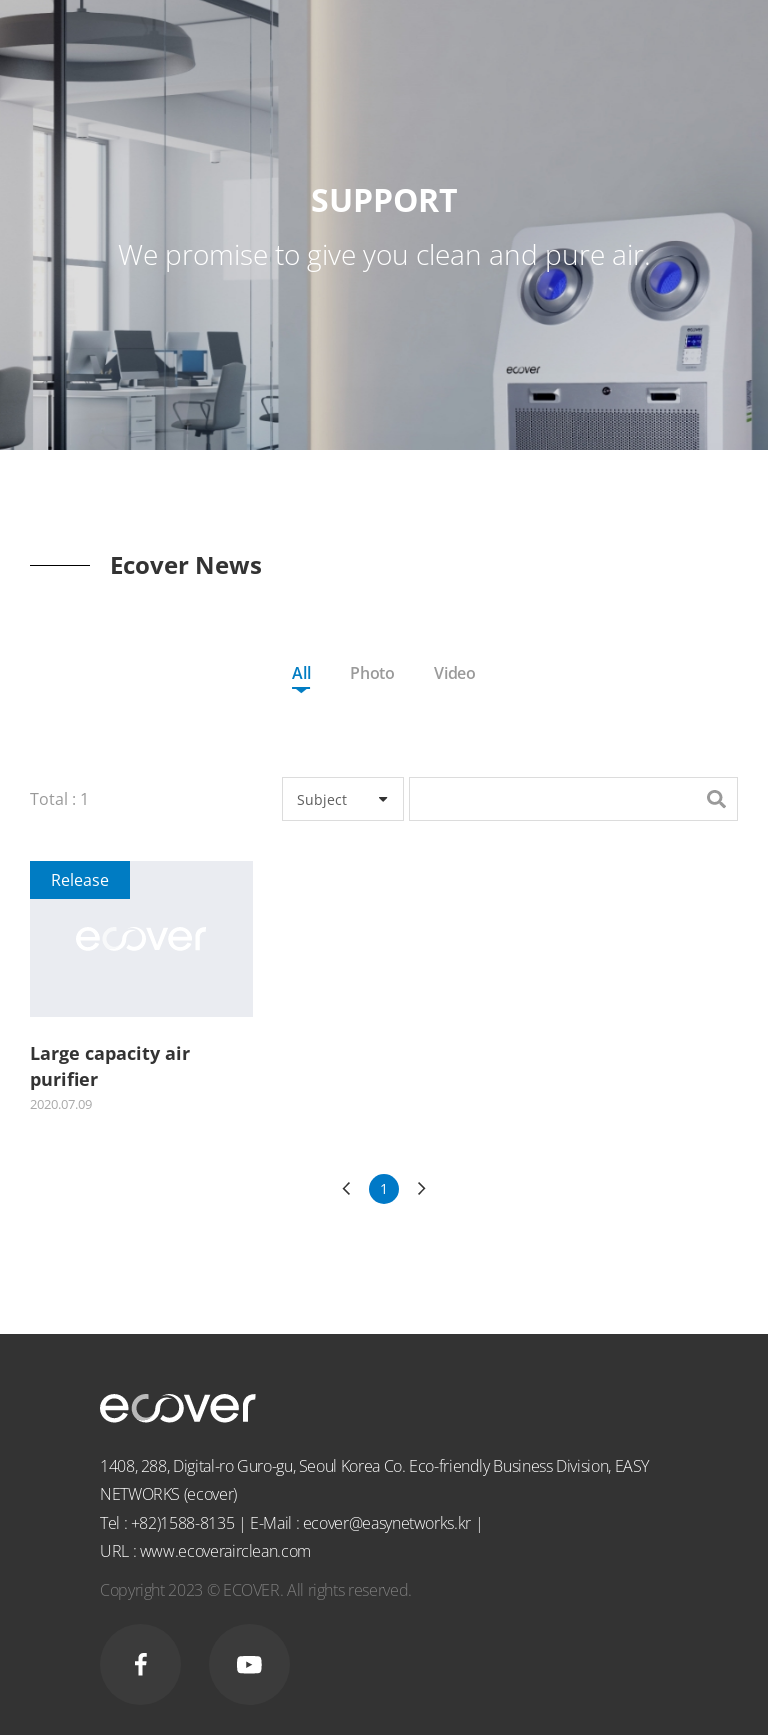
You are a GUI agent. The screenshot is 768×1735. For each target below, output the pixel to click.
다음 (422, 1189)
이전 (346, 1189)
